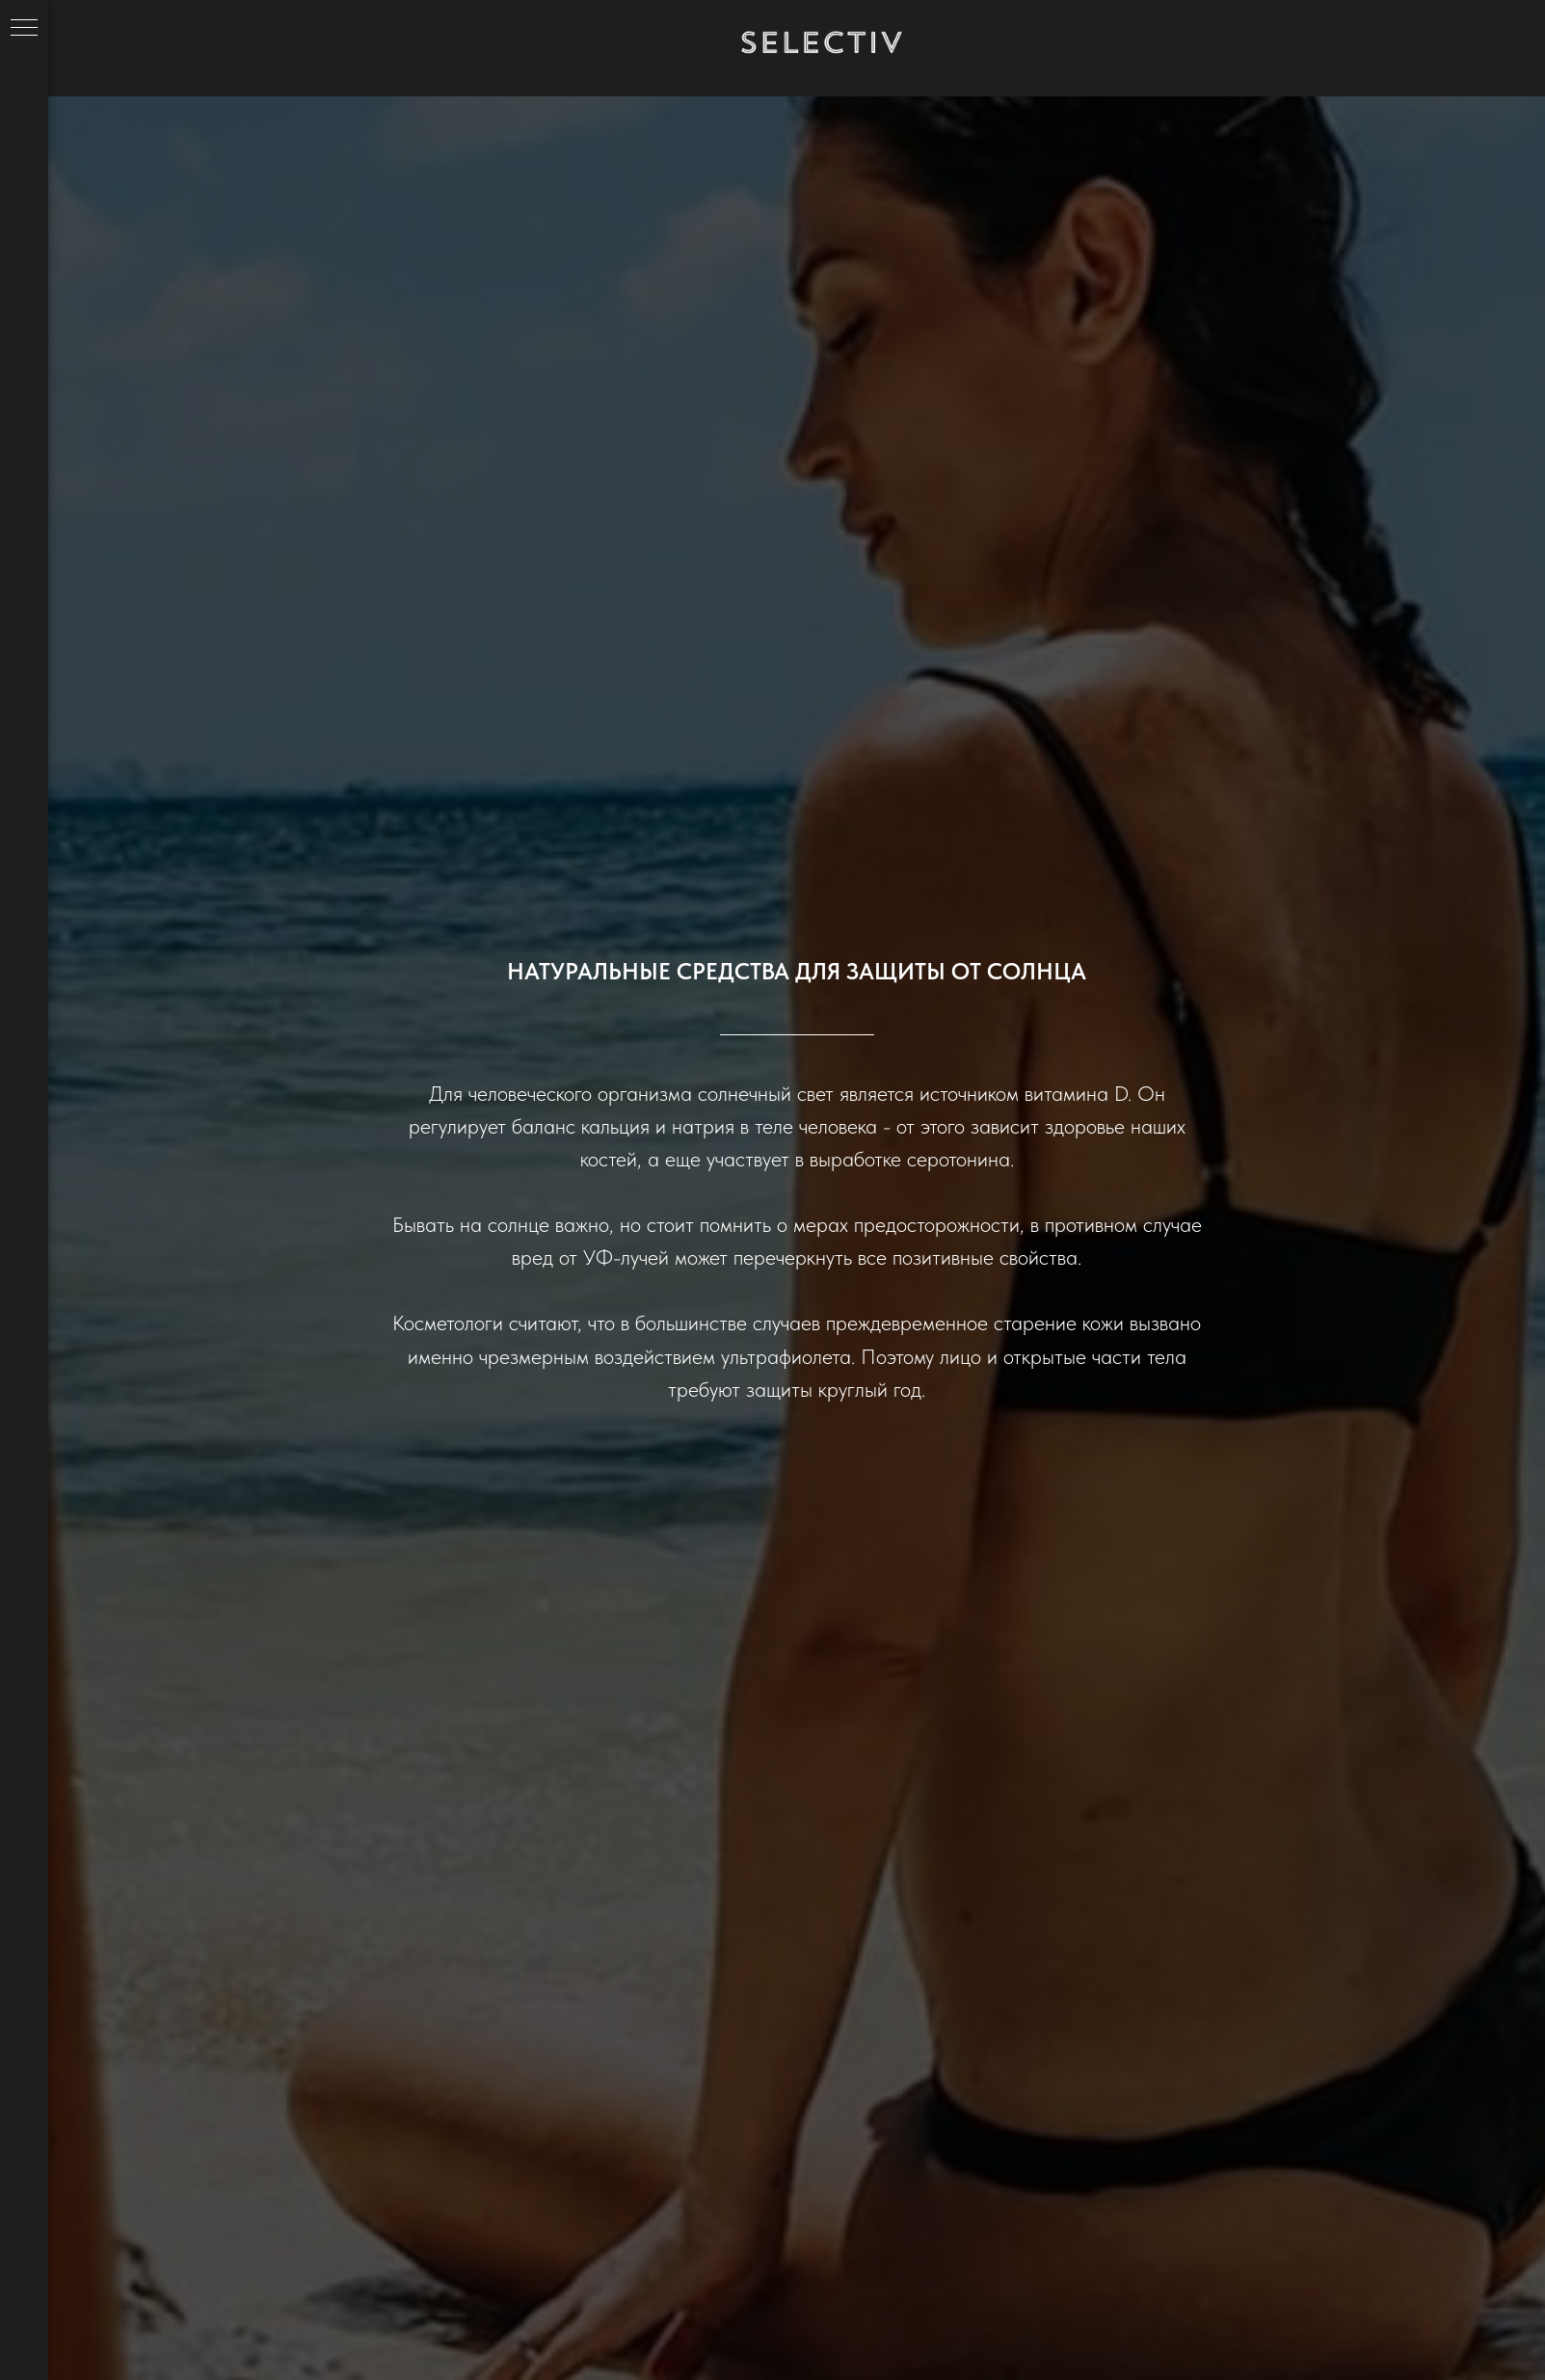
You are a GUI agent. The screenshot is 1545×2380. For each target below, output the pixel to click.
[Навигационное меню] (24, 29)
